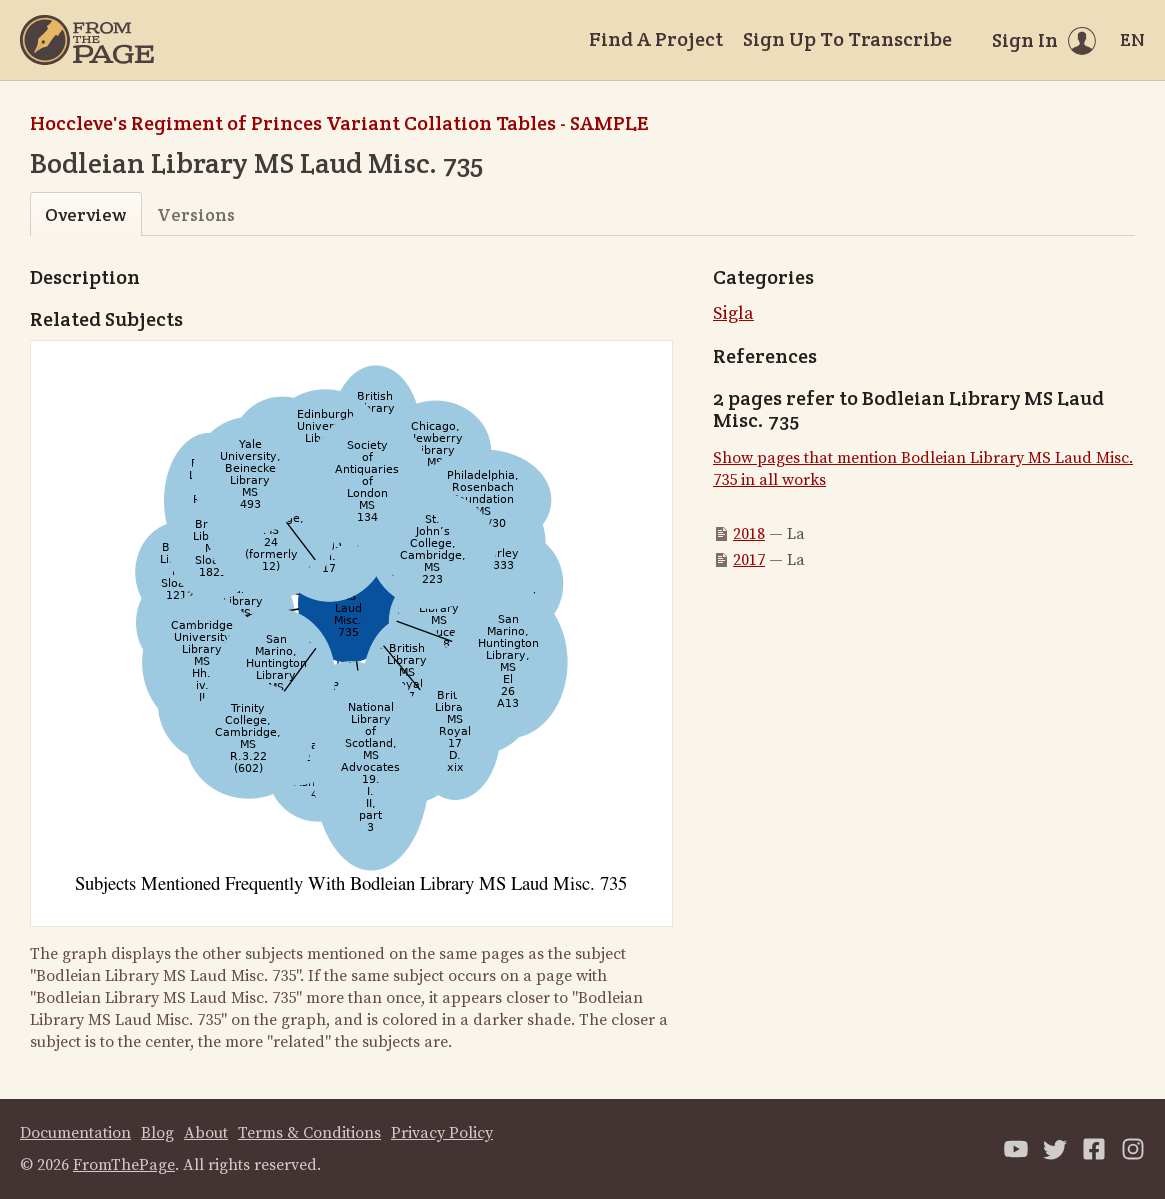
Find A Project (656, 39)
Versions (196, 214)
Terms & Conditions (309, 1133)
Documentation (75, 1133)
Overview (85, 214)
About (206, 1133)
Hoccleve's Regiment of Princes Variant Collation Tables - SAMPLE (339, 123)
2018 (749, 534)
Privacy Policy (442, 1133)
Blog (157, 1133)
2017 (749, 560)
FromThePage (124, 1165)
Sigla (733, 313)
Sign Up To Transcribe (847, 39)
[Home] (87, 40)
